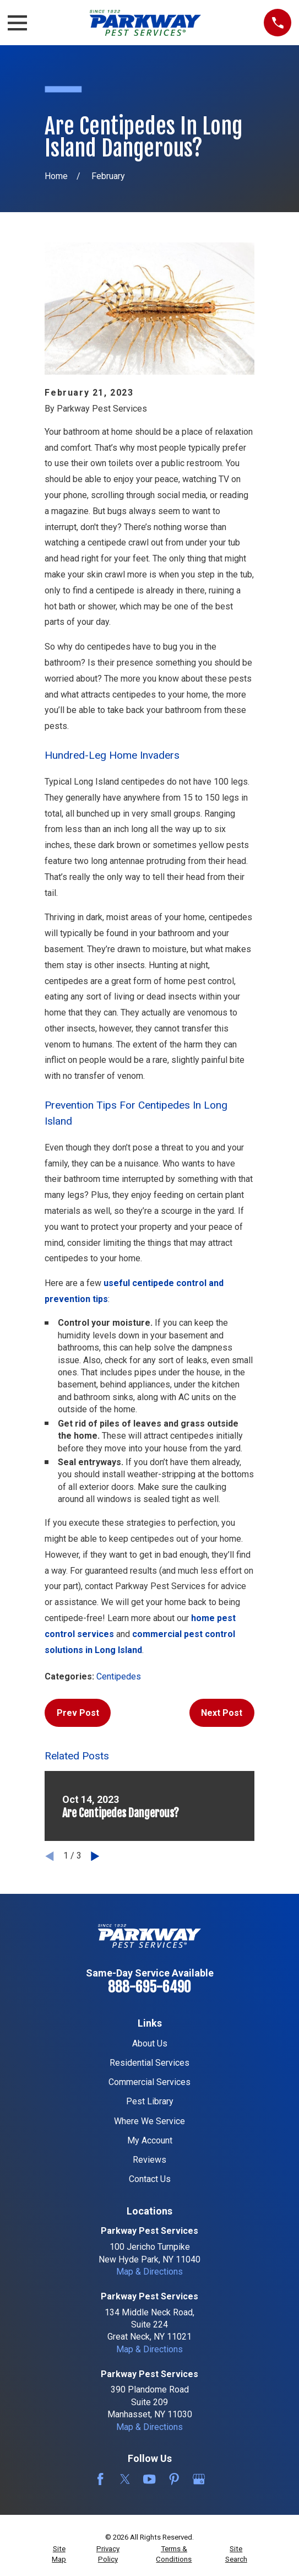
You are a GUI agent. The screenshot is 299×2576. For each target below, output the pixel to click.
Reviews (149, 2159)
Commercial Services (149, 2082)
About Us (149, 2043)
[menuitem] (59, 2554)
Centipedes (118, 1676)
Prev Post (78, 1713)
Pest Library (149, 2101)
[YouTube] (149, 2479)
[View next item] (95, 1856)
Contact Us (150, 2179)
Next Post (221, 1713)
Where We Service (149, 2121)
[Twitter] (125, 2479)
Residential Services (149, 2062)
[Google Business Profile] (199, 2479)
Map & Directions (149, 2271)
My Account (149, 2140)
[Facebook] (100, 2479)
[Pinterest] (174, 2479)
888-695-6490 (149, 1987)
